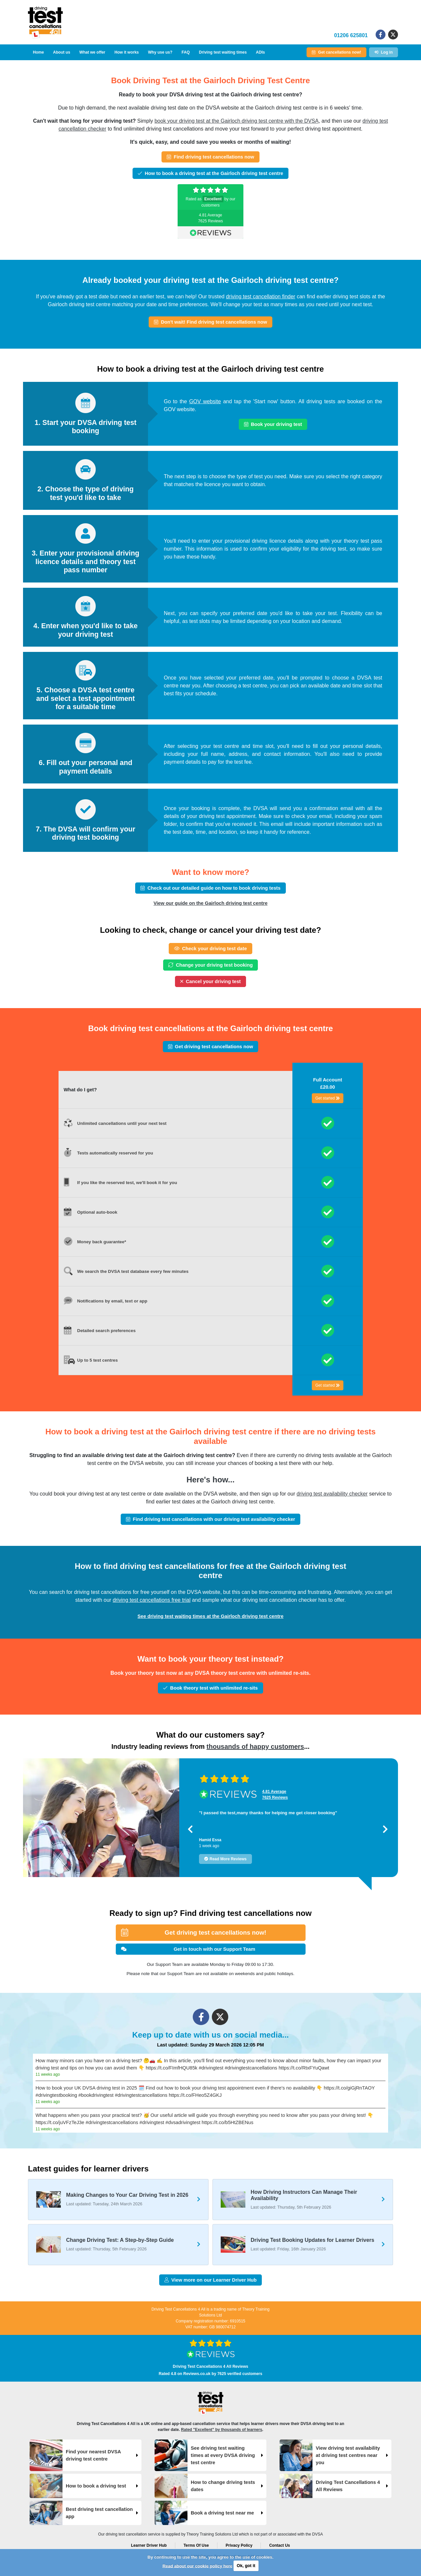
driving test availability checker (332, 1494)
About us (61, 52)
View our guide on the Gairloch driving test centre (211, 903)
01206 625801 (351, 35)
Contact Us (279, 2545)
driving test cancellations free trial (152, 1600)
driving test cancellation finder (260, 296)
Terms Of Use (196, 2545)
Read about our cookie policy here (197, 2565)
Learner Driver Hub (149, 2545)
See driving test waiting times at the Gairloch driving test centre (210, 1616)
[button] (190, 1829)
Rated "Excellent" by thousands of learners (221, 2429)
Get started (327, 1098)
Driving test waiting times (223, 52)
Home (38, 52)
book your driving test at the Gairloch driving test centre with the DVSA (237, 121)
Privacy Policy (239, 2545)
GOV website (205, 401)
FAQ (186, 52)
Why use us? (160, 52)
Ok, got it (246, 2565)
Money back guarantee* (101, 1241)
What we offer (92, 52)
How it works (126, 52)
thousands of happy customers (255, 1746)
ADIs (260, 52)
